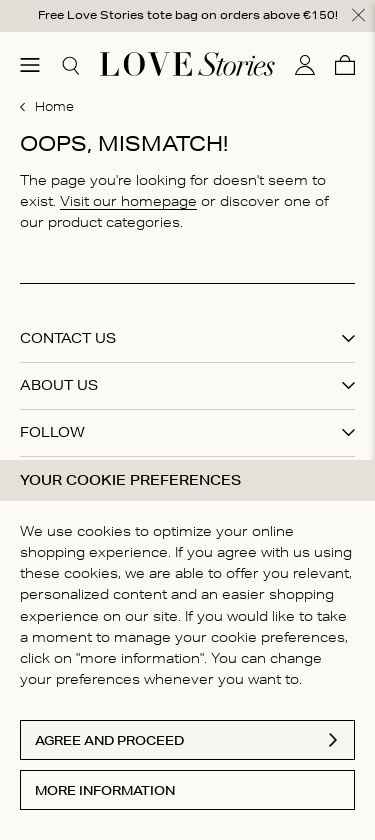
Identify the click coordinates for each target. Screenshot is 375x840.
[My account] (305, 64)
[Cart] (345, 64)
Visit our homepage (128, 200)
